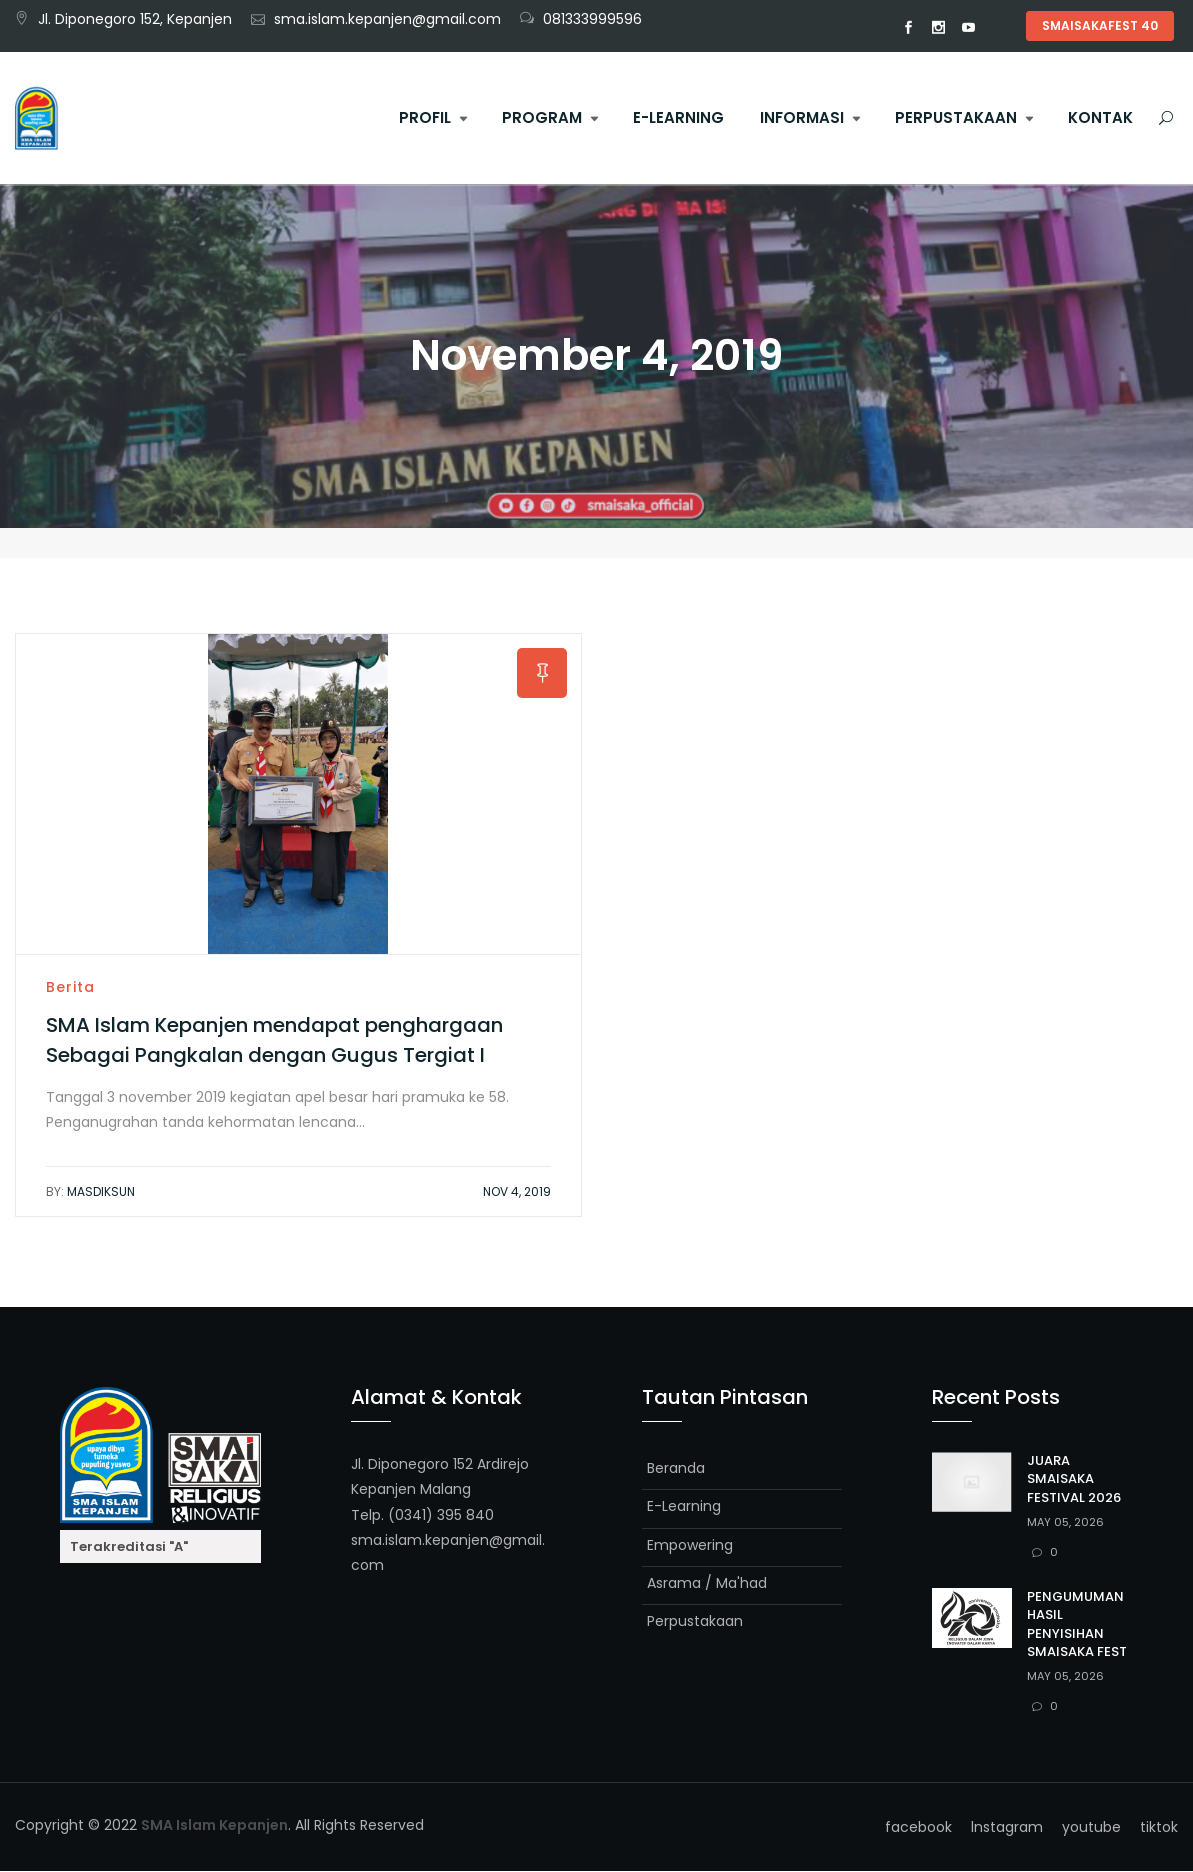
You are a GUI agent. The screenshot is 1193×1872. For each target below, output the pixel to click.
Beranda (676, 1469)
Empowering (690, 1545)
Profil (425, 117)
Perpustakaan (956, 117)
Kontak (1100, 117)
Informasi (802, 117)
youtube (969, 28)
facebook (909, 28)
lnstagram (939, 28)
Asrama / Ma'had (707, 1583)
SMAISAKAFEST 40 (1100, 25)
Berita (70, 988)
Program (542, 117)
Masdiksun (90, 1192)
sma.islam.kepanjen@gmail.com (387, 19)
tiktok (999, 28)
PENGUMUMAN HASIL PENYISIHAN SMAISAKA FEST (1077, 1625)
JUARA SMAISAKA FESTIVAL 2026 (1074, 1479)
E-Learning (678, 117)
